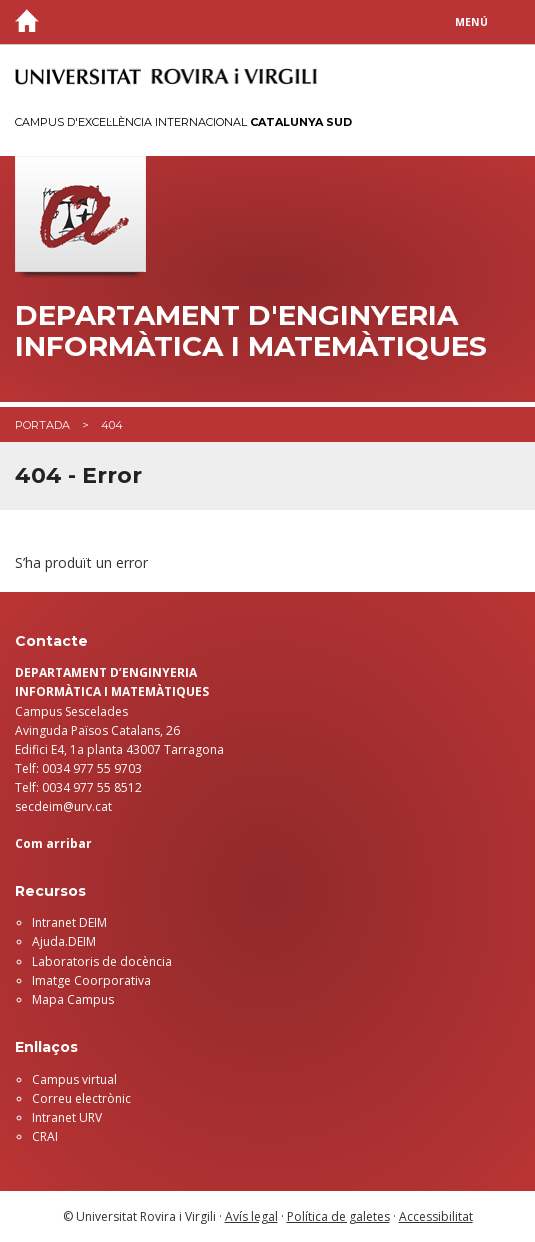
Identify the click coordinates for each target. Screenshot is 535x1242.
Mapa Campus (73, 999)
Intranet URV (67, 1117)
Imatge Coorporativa (91, 980)
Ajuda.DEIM (64, 941)
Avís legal (251, 1216)
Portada (42, 425)
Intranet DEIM (69, 922)
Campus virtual (74, 1079)
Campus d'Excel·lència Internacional (183, 122)
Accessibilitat (436, 1216)
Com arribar (53, 843)
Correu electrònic (81, 1098)
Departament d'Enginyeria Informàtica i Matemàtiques (251, 331)
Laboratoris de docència (102, 961)
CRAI (45, 1136)
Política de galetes (338, 1216)
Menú (471, 22)
